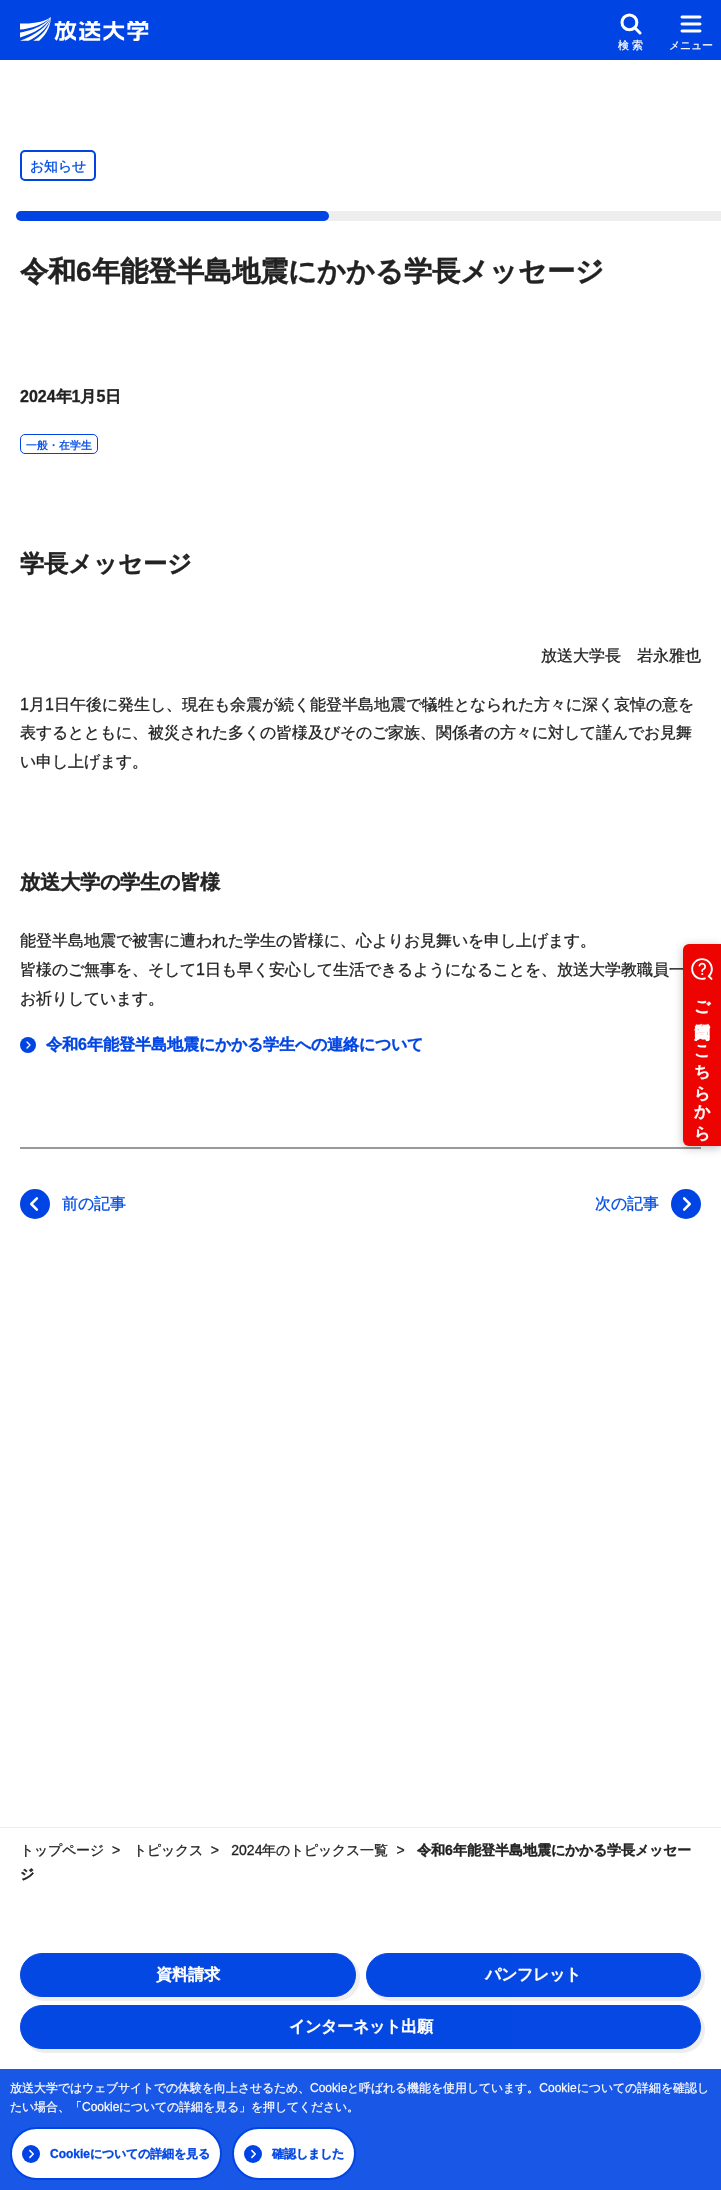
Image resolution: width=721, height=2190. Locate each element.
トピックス (168, 1850)
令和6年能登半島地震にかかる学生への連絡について (234, 1044)
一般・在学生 (59, 445)
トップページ (62, 1850)
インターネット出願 (361, 2026)
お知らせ (58, 166)
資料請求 (188, 1974)
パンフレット (533, 1974)
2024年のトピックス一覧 (309, 1850)
